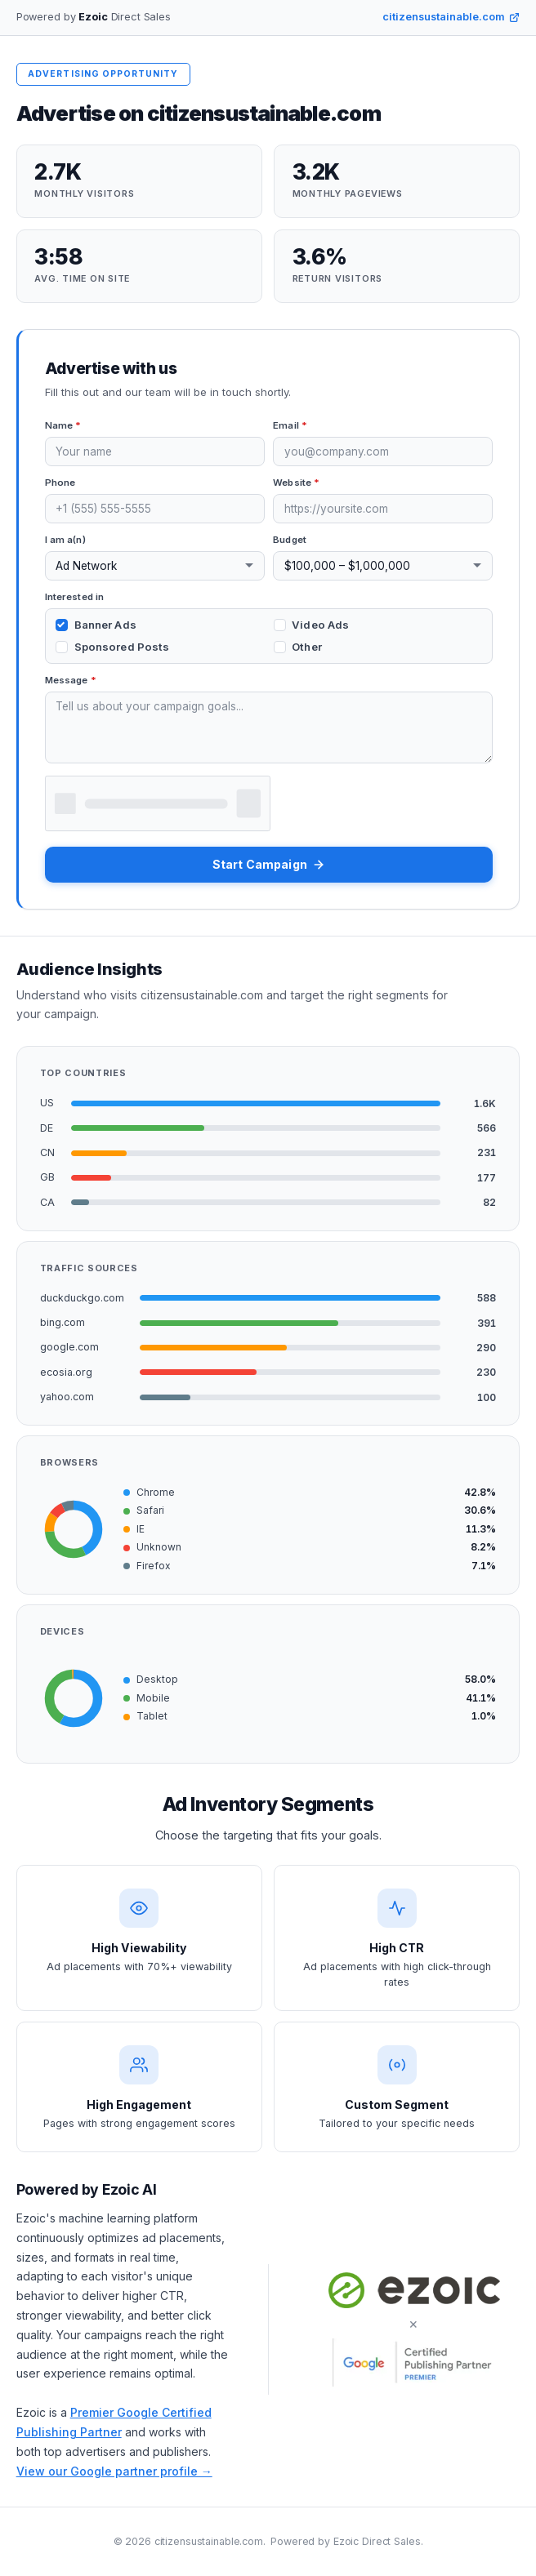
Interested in (75, 597)
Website (296, 482)
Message (70, 680)
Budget (289, 539)
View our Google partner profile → (114, 2471)
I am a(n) (65, 539)
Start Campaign (268, 864)
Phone (60, 482)
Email (290, 425)
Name (63, 425)
